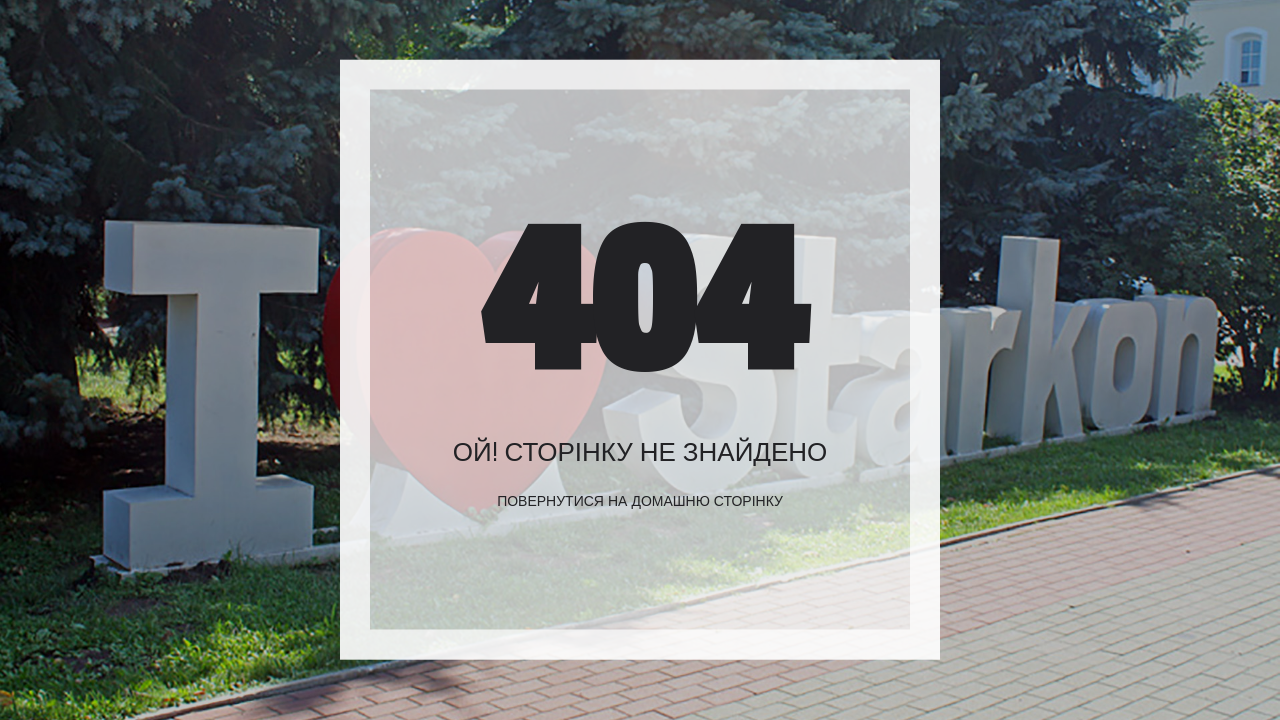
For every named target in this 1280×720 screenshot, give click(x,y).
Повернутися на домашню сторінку (640, 501)
